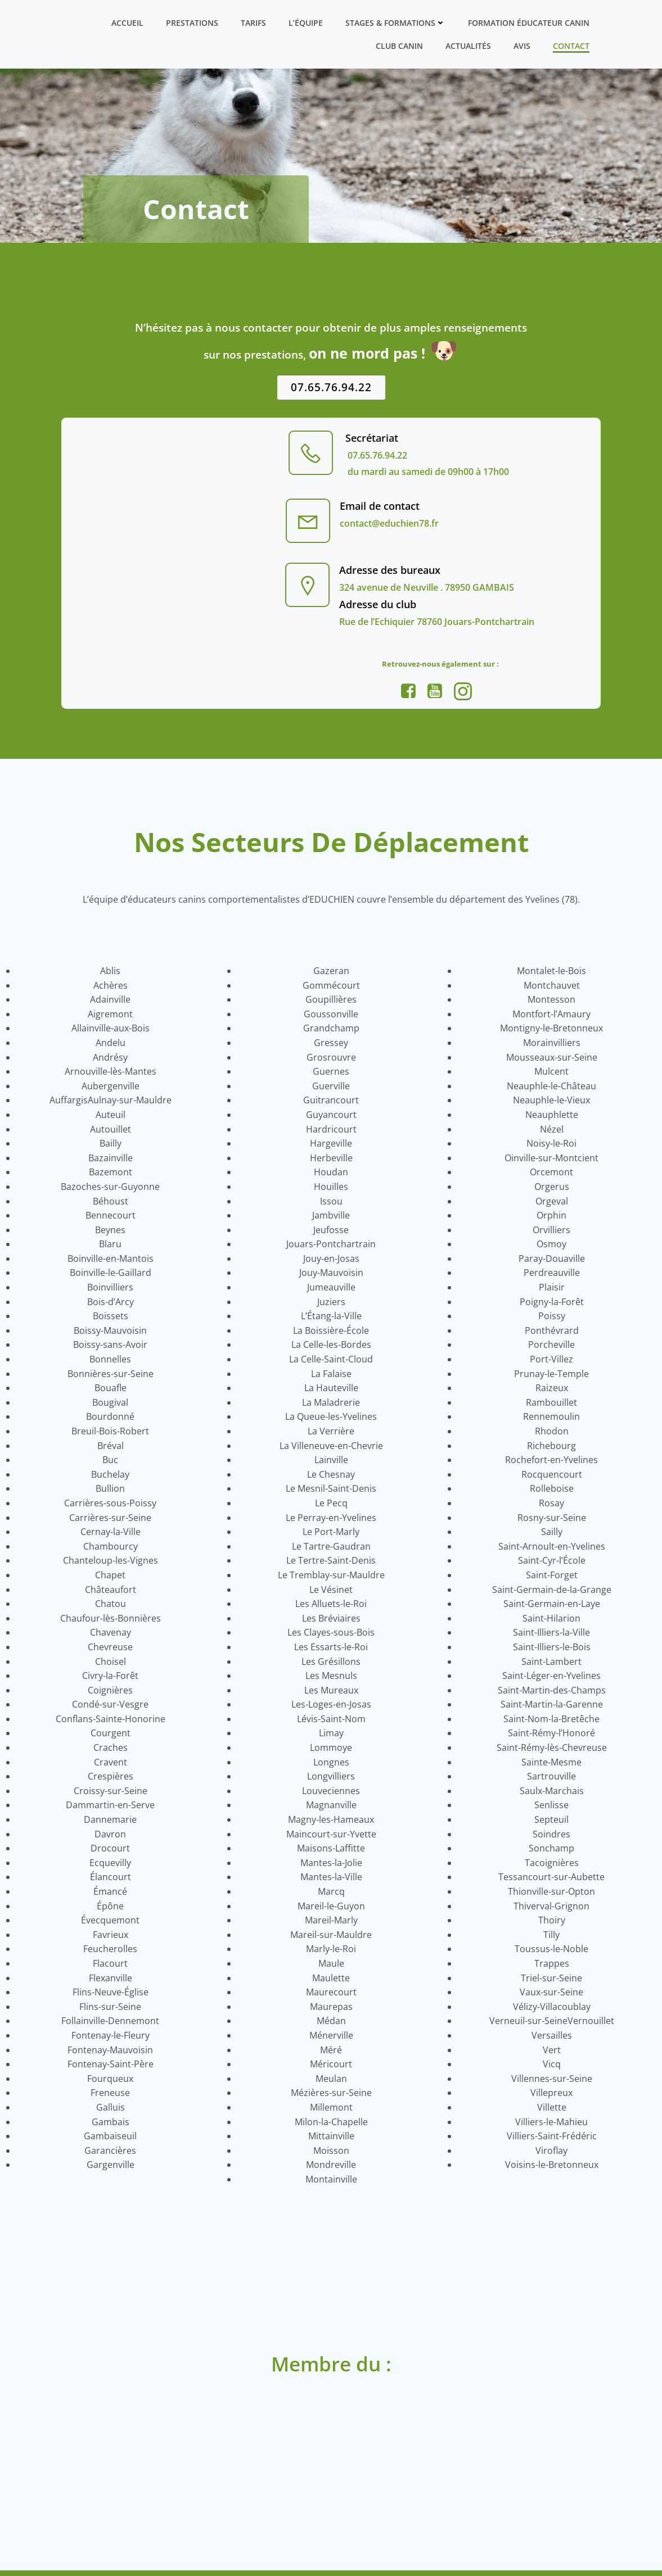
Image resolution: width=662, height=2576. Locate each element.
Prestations (192, 22)
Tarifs (254, 22)
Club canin (400, 45)
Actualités (469, 45)
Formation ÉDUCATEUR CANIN (529, 22)
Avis (522, 45)
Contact (571, 45)
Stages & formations (396, 22)
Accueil (128, 22)
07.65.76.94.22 (376, 456)
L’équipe (306, 22)
